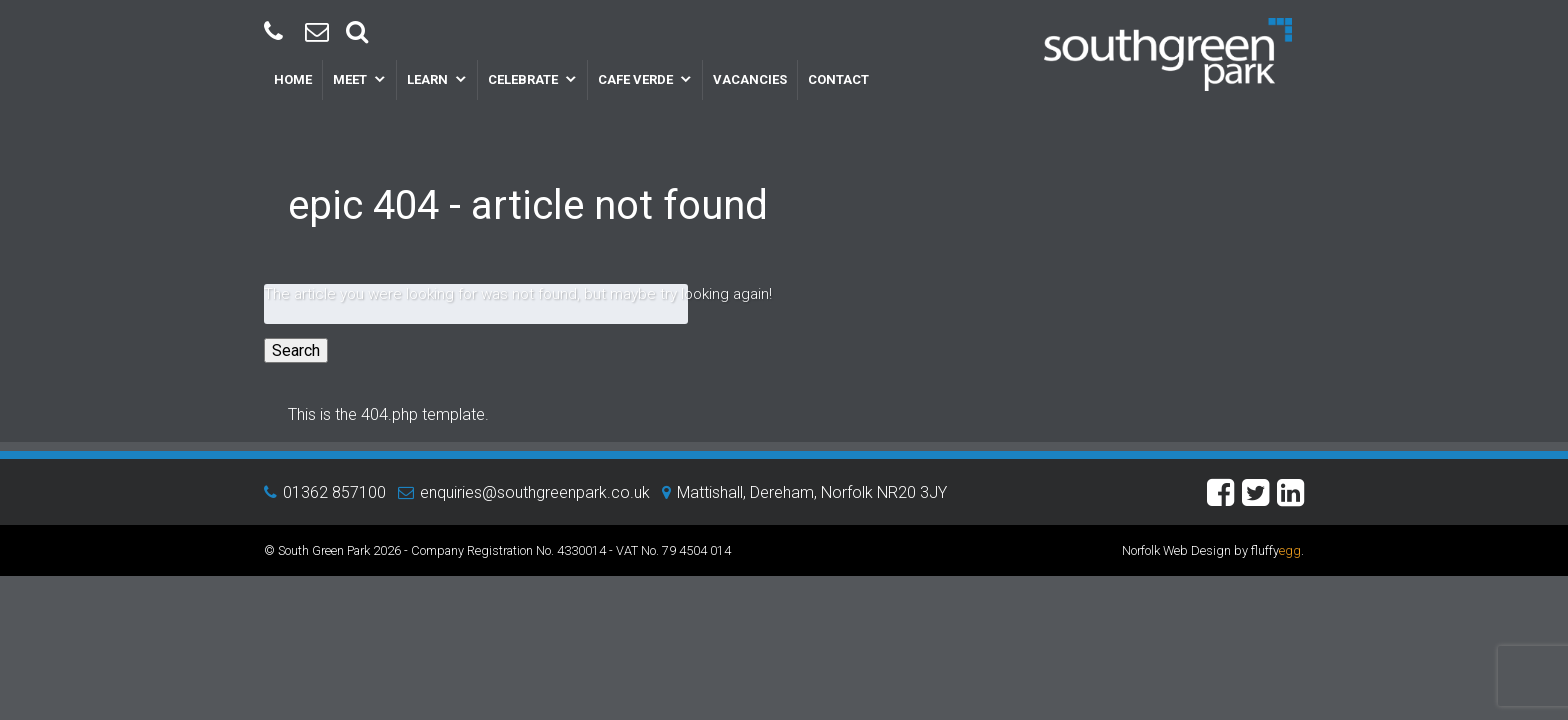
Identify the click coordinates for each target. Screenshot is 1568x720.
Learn (427, 79)
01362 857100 (334, 492)
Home (293, 79)
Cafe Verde (635, 79)
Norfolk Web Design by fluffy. (1213, 550)
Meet (350, 79)
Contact (838, 79)
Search (296, 350)
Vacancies (750, 79)
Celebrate (523, 79)
